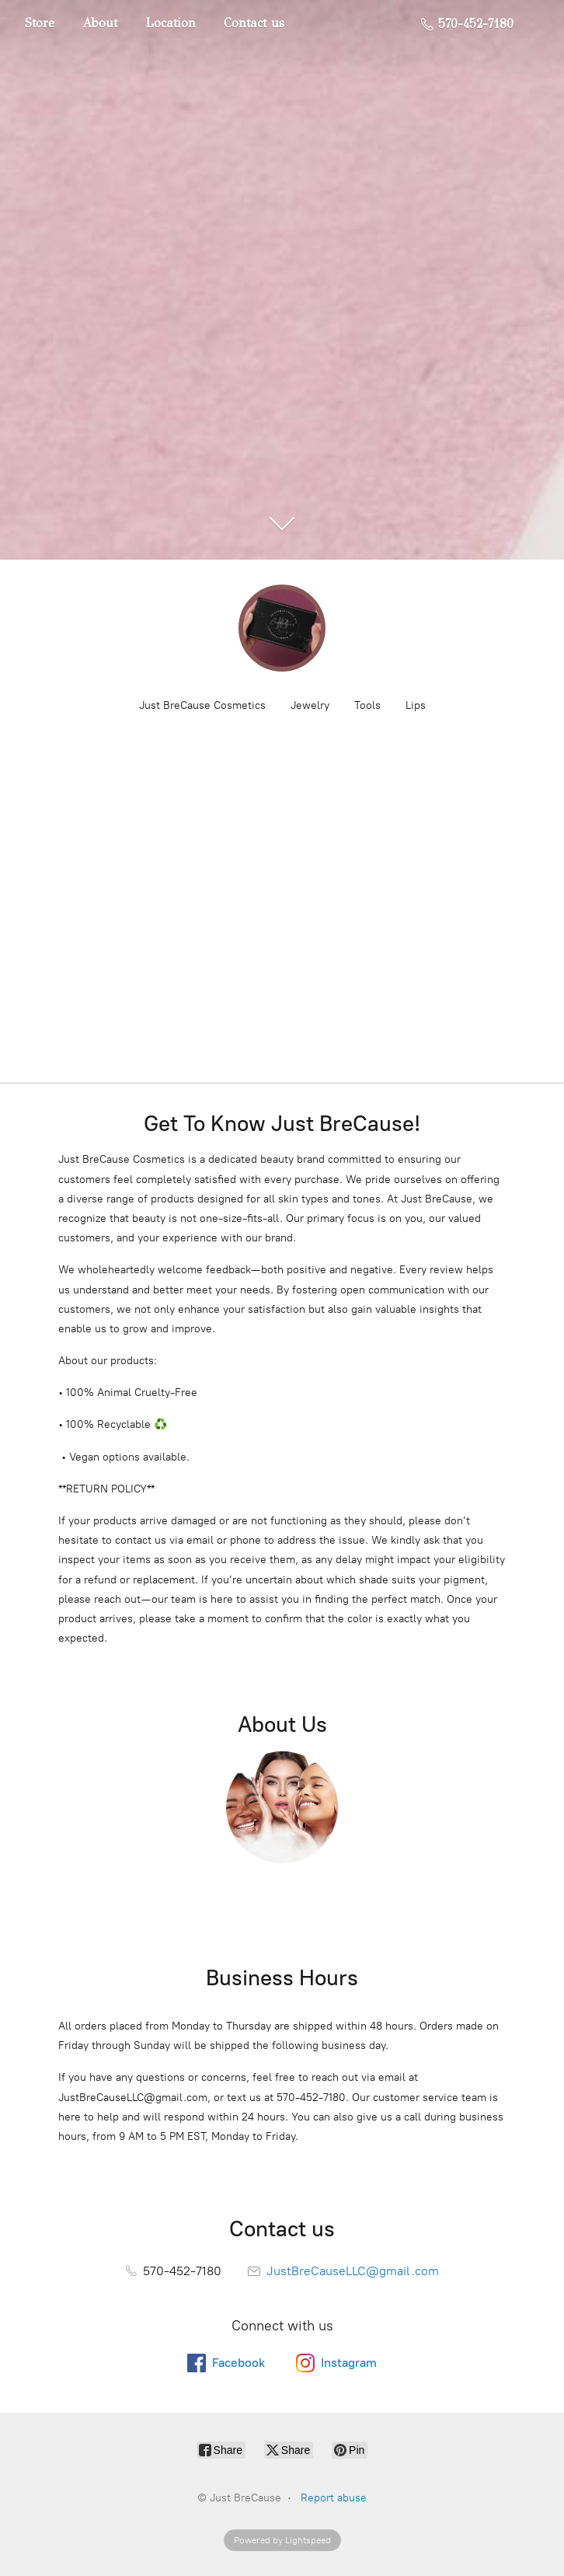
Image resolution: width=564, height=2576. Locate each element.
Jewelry (310, 705)
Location (170, 23)
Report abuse (334, 2497)
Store (39, 23)
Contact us (254, 23)
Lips (416, 705)
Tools (367, 705)
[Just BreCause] (282, 628)
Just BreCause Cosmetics (202, 705)
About (99, 23)
